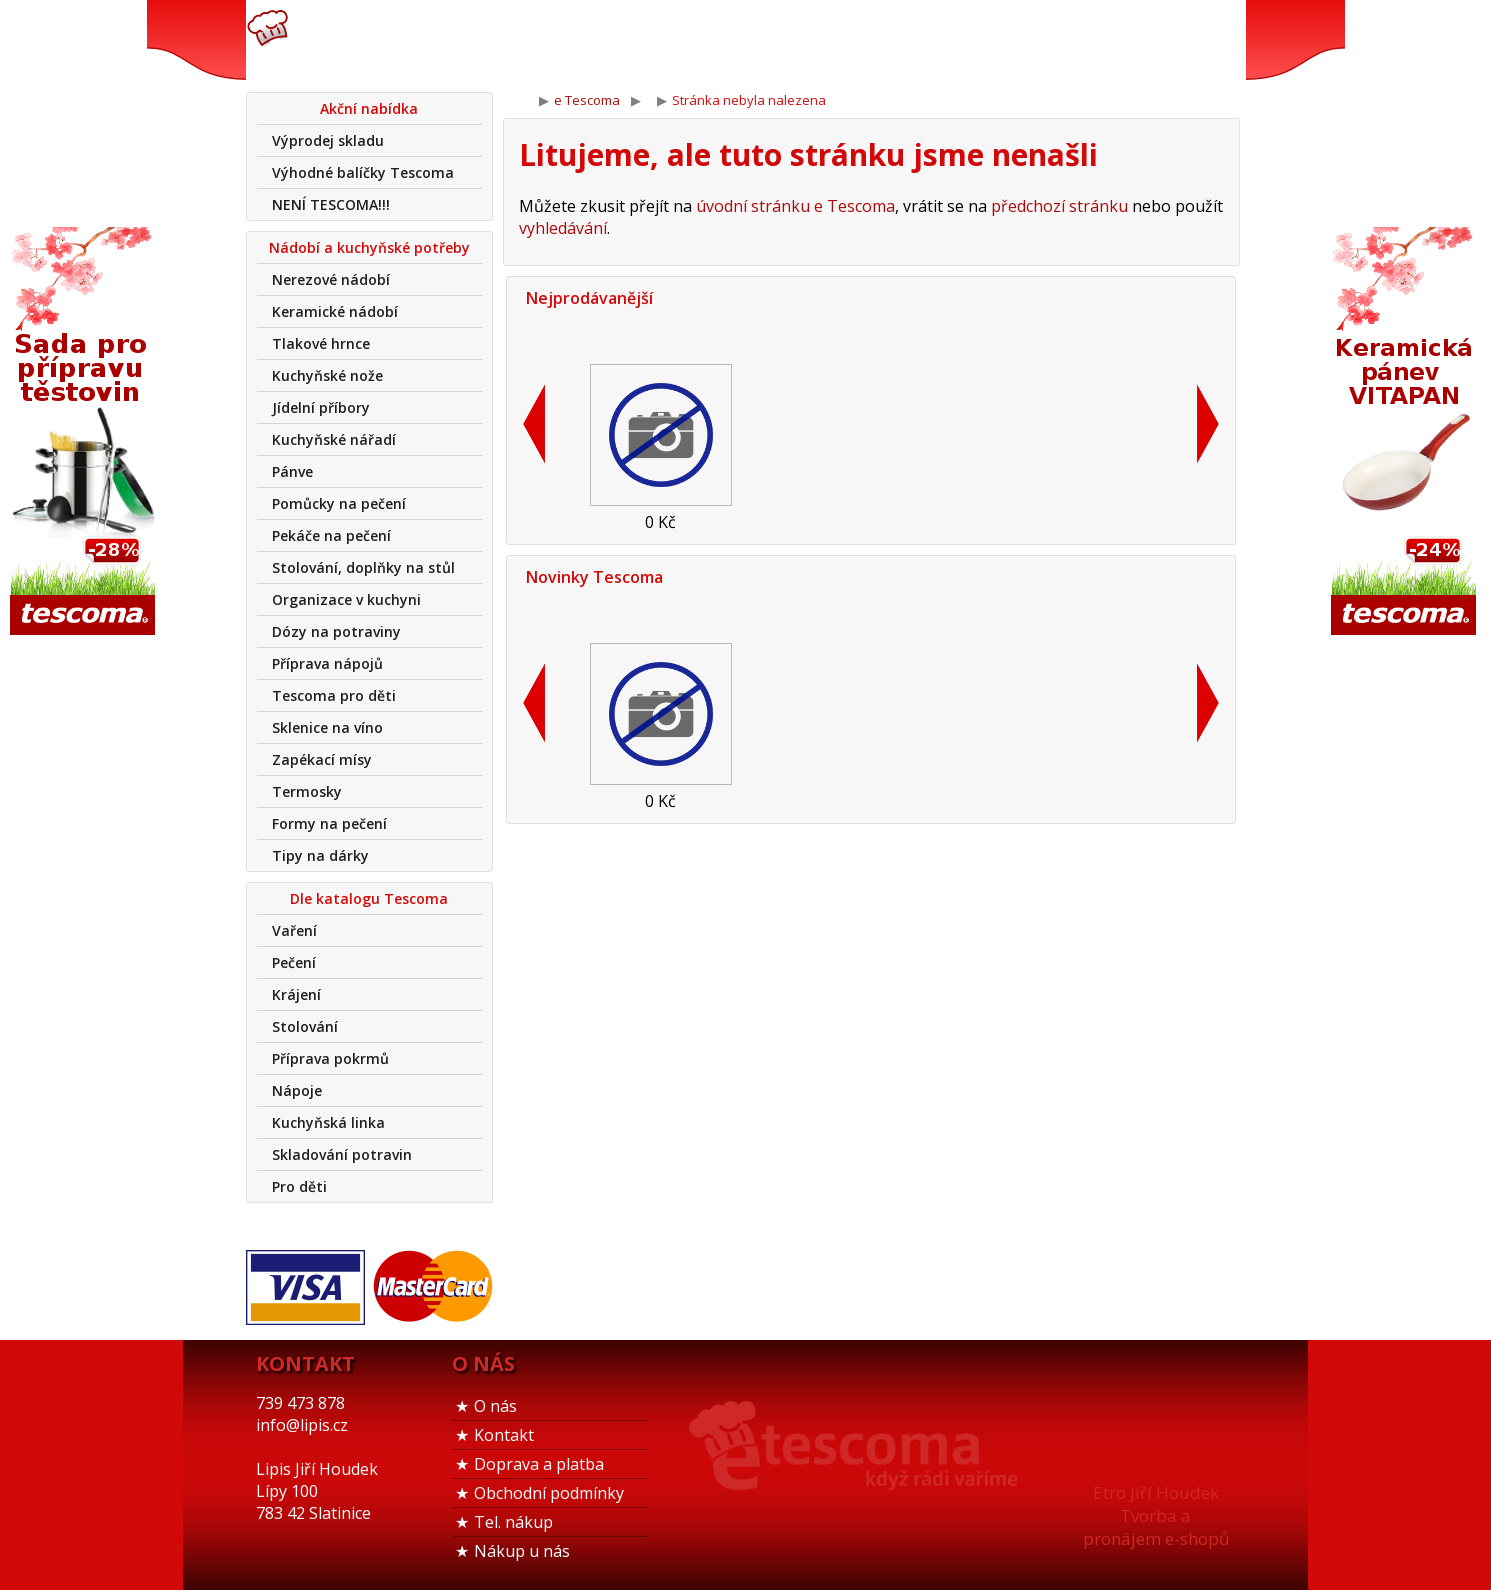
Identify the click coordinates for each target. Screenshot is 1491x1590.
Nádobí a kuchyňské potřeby (369, 247)
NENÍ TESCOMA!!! (331, 204)
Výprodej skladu (328, 140)
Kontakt (504, 1435)
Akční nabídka (369, 108)
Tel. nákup (513, 1522)
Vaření (294, 930)
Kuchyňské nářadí (334, 439)
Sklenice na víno (327, 727)
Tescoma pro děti (334, 695)
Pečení (294, 962)
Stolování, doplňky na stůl (363, 567)
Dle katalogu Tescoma (369, 898)
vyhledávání (563, 228)
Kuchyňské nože (327, 375)
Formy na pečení (329, 823)
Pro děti (299, 1186)
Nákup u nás (522, 1551)
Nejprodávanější (589, 298)
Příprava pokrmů (330, 1058)
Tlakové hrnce (321, 343)
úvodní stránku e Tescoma (795, 206)
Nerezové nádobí (331, 279)
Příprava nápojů (327, 663)
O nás (495, 1406)
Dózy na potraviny (336, 631)
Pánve (292, 471)
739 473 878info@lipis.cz (564, 40)
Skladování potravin (342, 1154)
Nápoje (297, 1090)
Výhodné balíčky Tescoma (363, 172)
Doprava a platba (539, 1464)
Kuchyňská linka (328, 1122)
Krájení (296, 994)
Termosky (307, 791)
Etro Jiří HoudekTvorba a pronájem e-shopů (1156, 1515)
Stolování (305, 1026)
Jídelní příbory (321, 407)
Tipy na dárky (320, 855)
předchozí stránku (1059, 206)
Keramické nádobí (335, 311)
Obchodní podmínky (549, 1493)
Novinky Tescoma (594, 577)
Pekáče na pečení (331, 535)
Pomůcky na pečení (339, 503)
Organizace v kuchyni (346, 599)
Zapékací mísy (322, 759)
